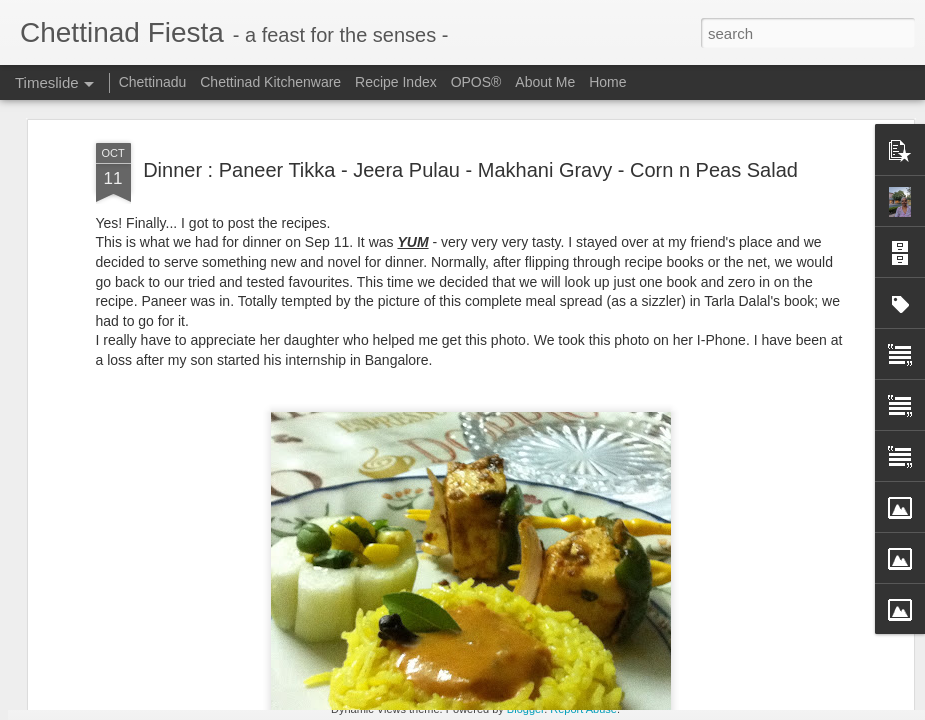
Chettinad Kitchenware (270, 82)
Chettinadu (153, 82)
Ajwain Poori (710, 612)
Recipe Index (396, 82)
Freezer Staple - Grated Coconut (501, 616)
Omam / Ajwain (718, 647)
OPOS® (476, 82)
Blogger (525, 709)
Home (607, 82)
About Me (545, 82)
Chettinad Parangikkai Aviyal (759, 682)
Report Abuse (583, 709)
